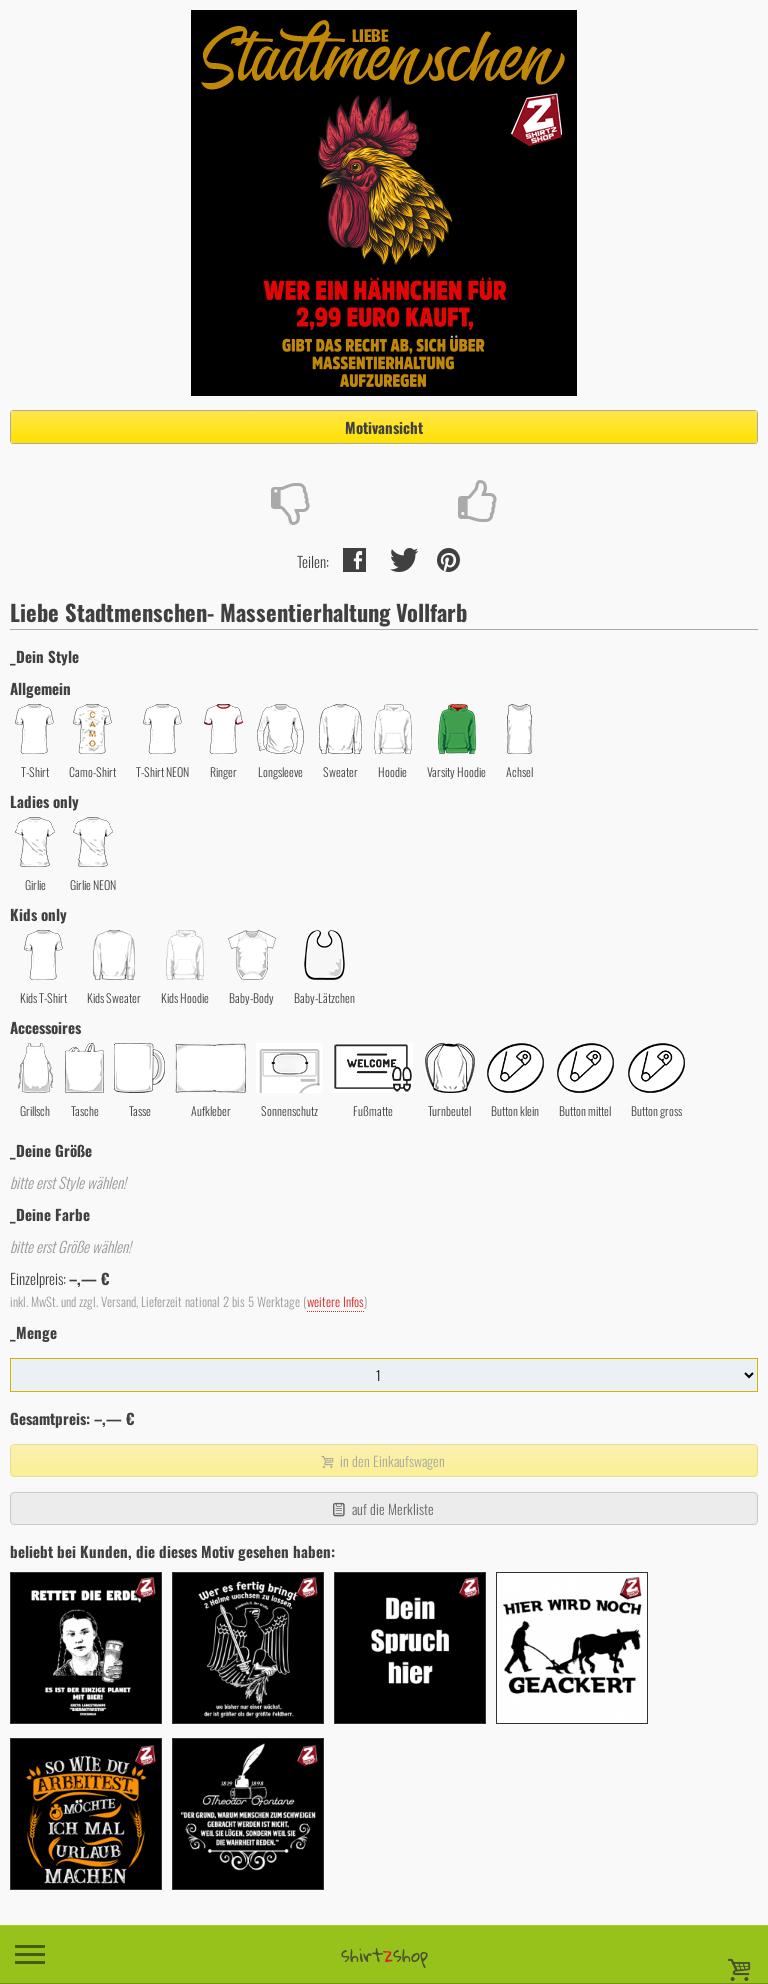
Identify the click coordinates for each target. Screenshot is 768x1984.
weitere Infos (335, 1301)
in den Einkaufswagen (382, 1460)
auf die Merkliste (381, 1508)
